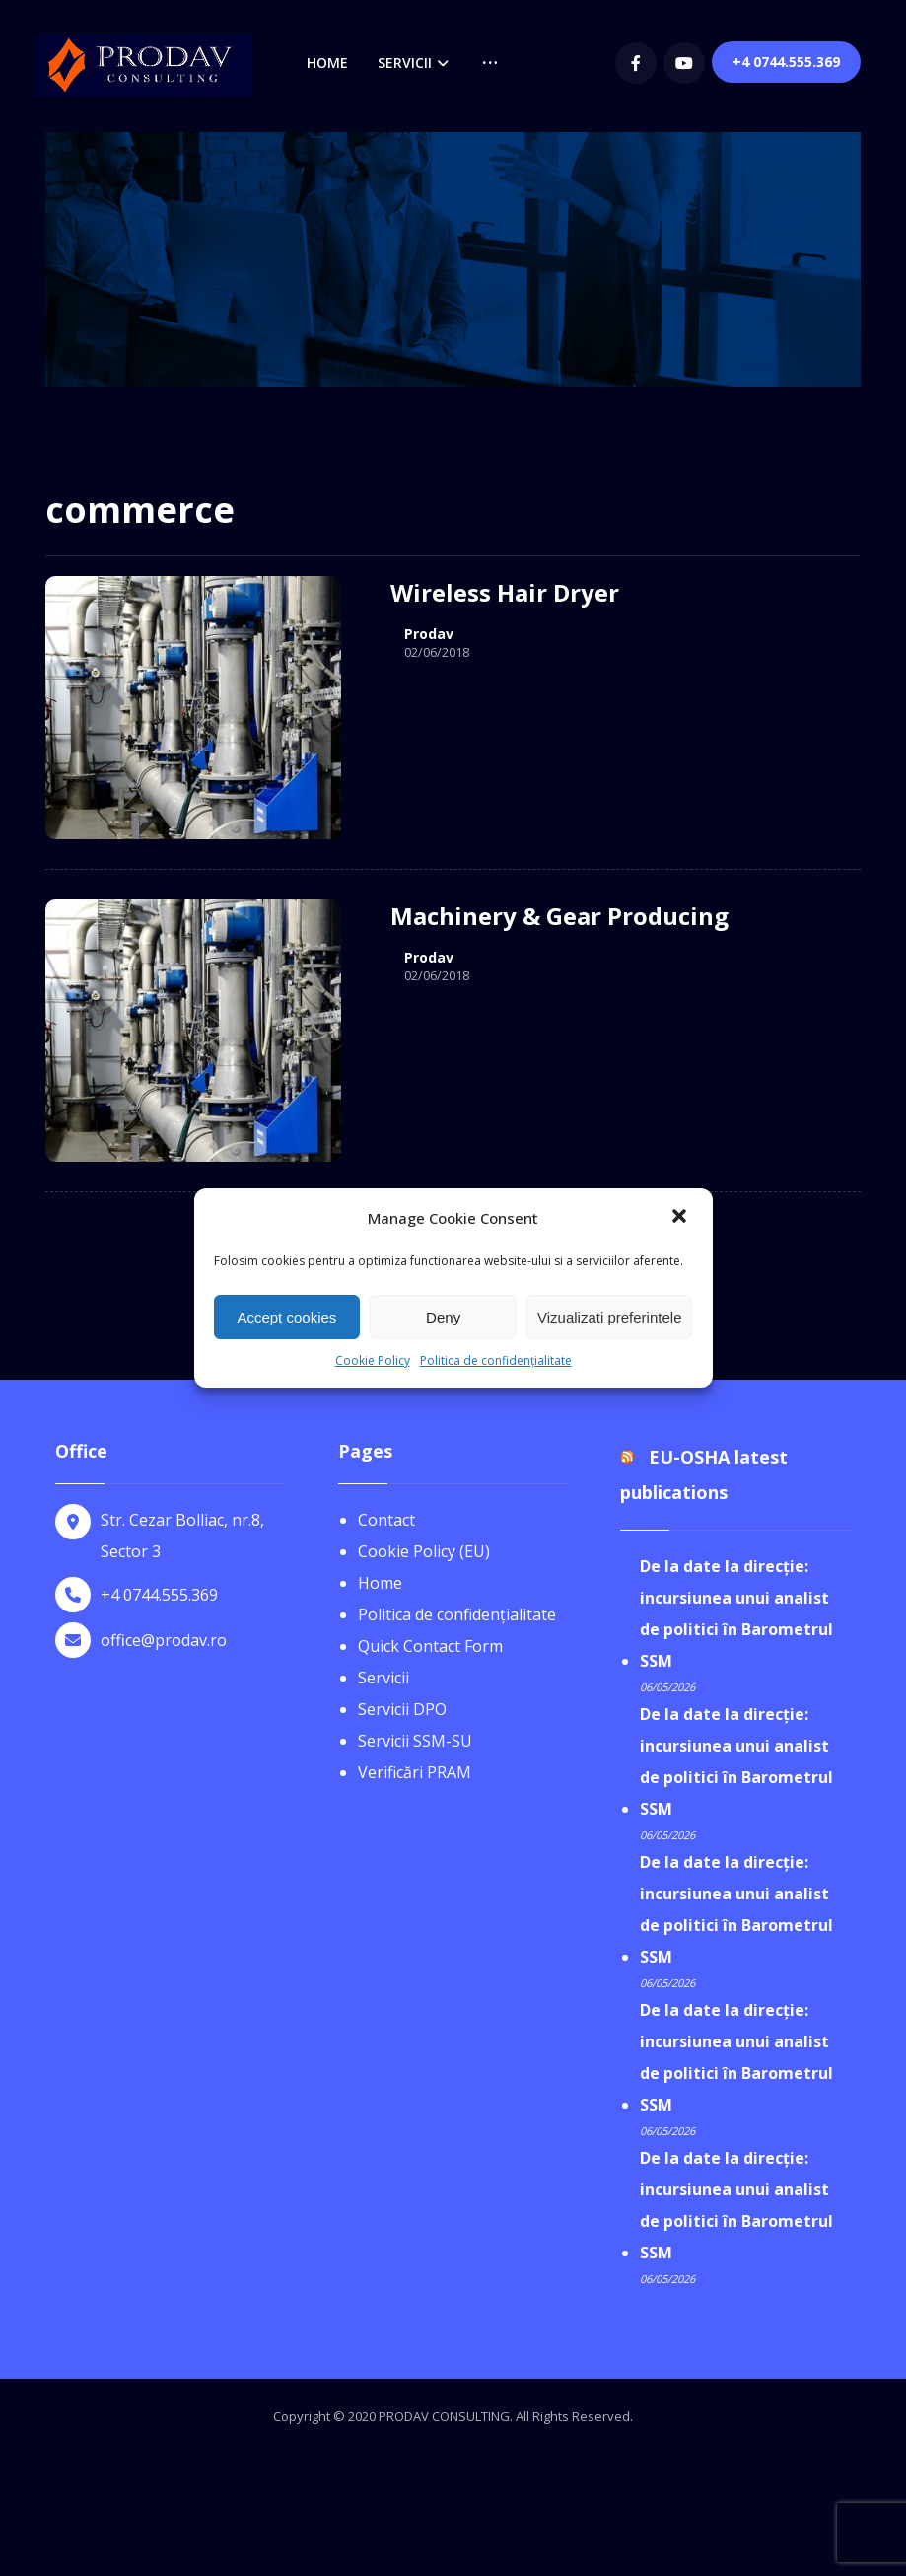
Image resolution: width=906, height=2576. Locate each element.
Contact (386, 1520)
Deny (443, 1317)
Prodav (428, 634)
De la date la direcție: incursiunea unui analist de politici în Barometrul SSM (736, 1613)
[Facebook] (636, 63)
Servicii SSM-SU (415, 1741)
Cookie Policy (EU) (424, 1551)
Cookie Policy (372, 1360)
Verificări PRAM (414, 1772)
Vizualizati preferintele (609, 1317)
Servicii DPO (402, 1709)
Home (380, 1583)
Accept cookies (286, 1317)
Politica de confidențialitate (496, 1360)
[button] (681, 1218)
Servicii (383, 1677)
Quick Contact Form (430, 1646)
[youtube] (684, 63)
